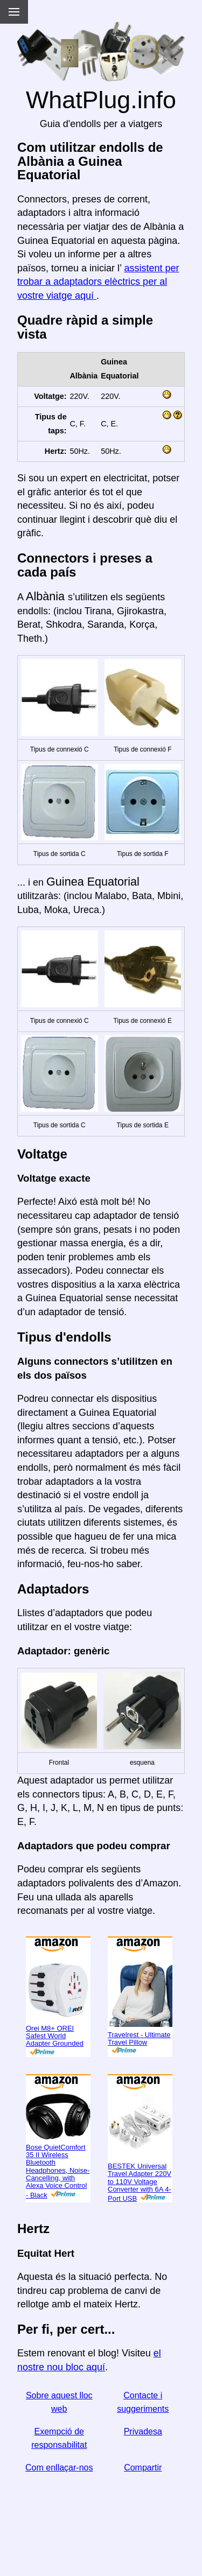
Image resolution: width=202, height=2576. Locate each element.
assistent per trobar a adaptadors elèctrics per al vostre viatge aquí (98, 282)
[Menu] (14, 12)
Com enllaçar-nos (59, 2467)
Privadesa (143, 2431)
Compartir (143, 2467)
